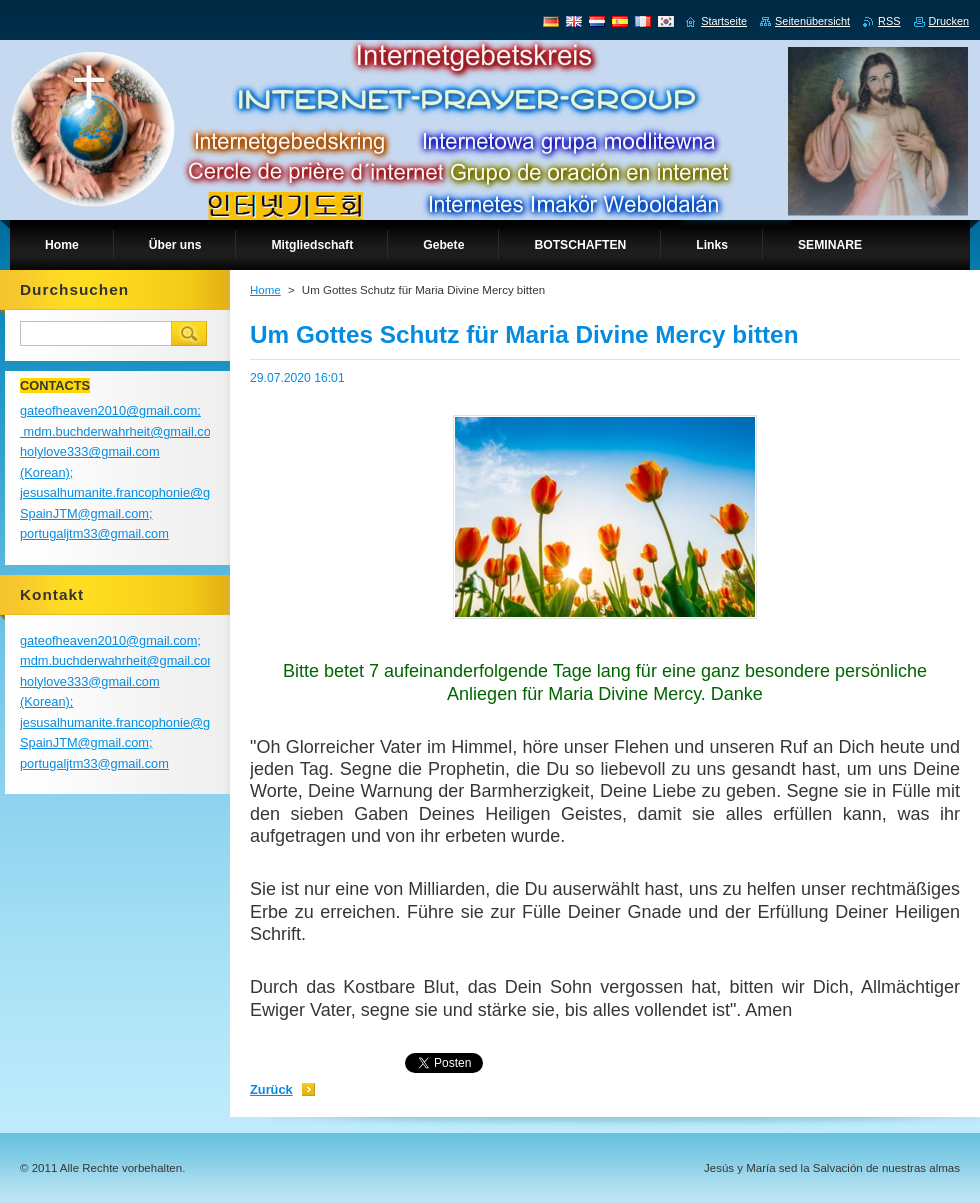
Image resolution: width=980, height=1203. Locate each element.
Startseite (724, 21)
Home (265, 290)
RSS (889, 21)
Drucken (949, 21)
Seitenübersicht (812, 21)
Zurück (271, 1089)
